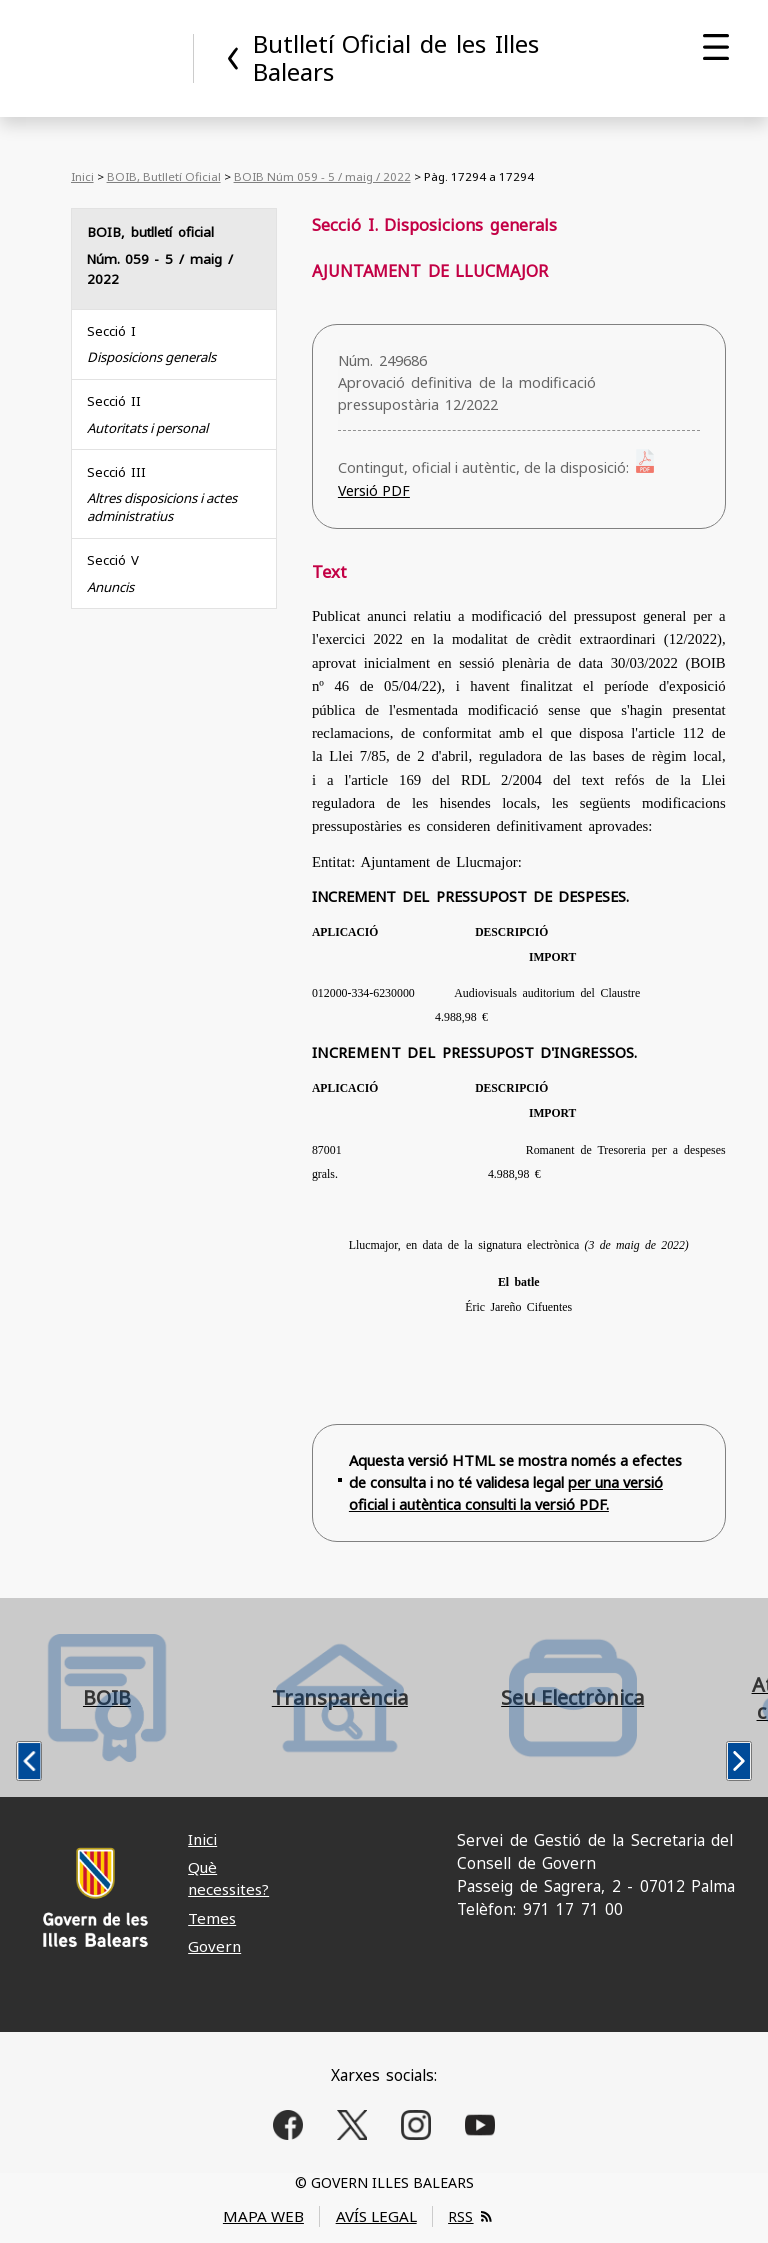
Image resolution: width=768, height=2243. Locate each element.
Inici (82, 176)
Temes (212, 1918)
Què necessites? (228, 1877)
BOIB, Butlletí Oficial (164, 176)
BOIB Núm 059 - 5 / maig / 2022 (322, 176)
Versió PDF (374, 490)
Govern (214, 1946)
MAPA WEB (263, 2216)
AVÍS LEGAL (376, 2216)
